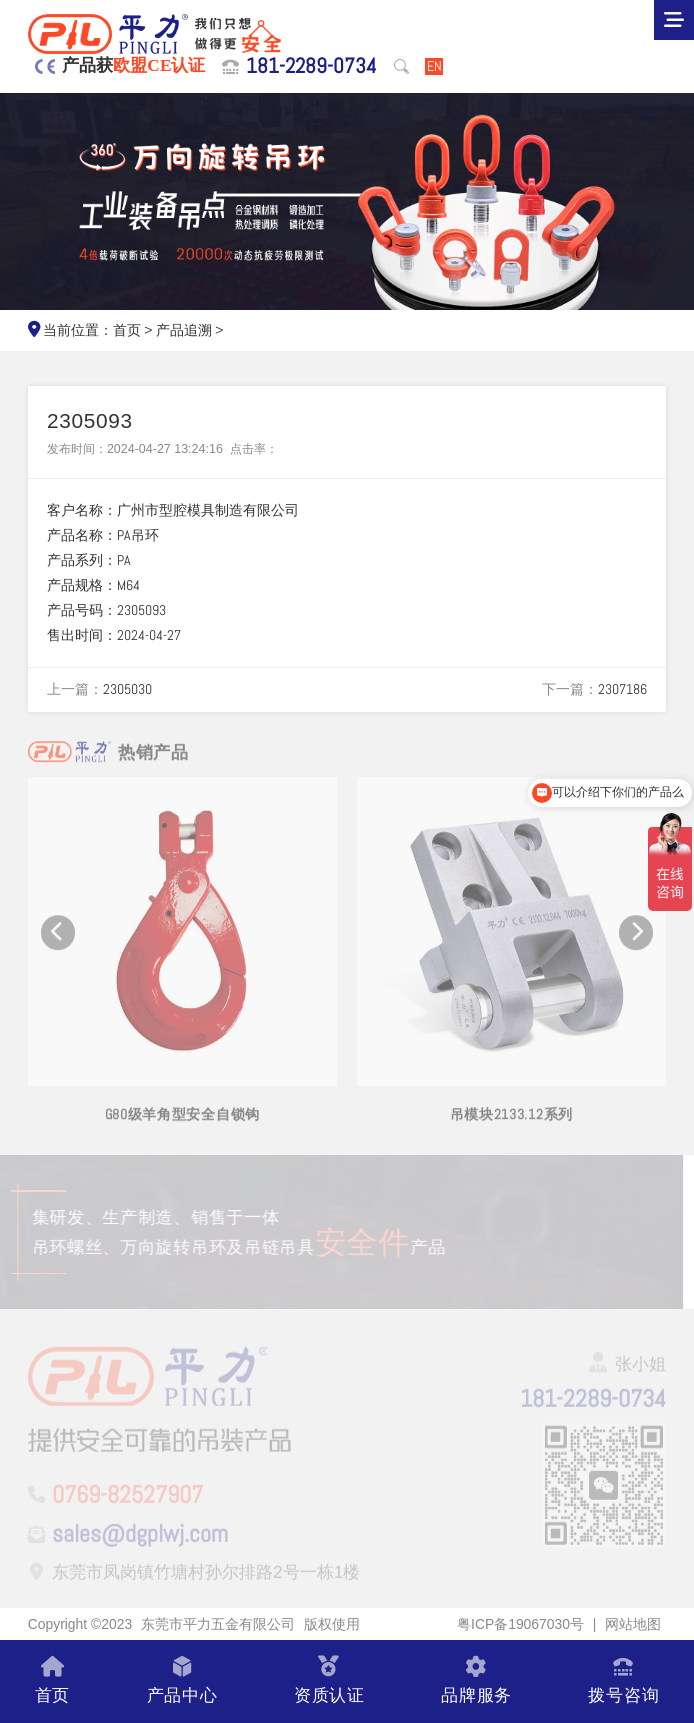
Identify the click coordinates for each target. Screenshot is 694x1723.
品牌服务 (476, 1681)
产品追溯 (184, 330)
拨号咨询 (623, 1681)
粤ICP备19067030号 (520, 1624)
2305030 (127, 689)
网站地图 (633, 1624)
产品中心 (182, 1681)
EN (434, 66)
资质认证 (329, 1681)
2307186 (622, 689)
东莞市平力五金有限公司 (218, 1624)
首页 (127, 330)
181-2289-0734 (311, 66)
